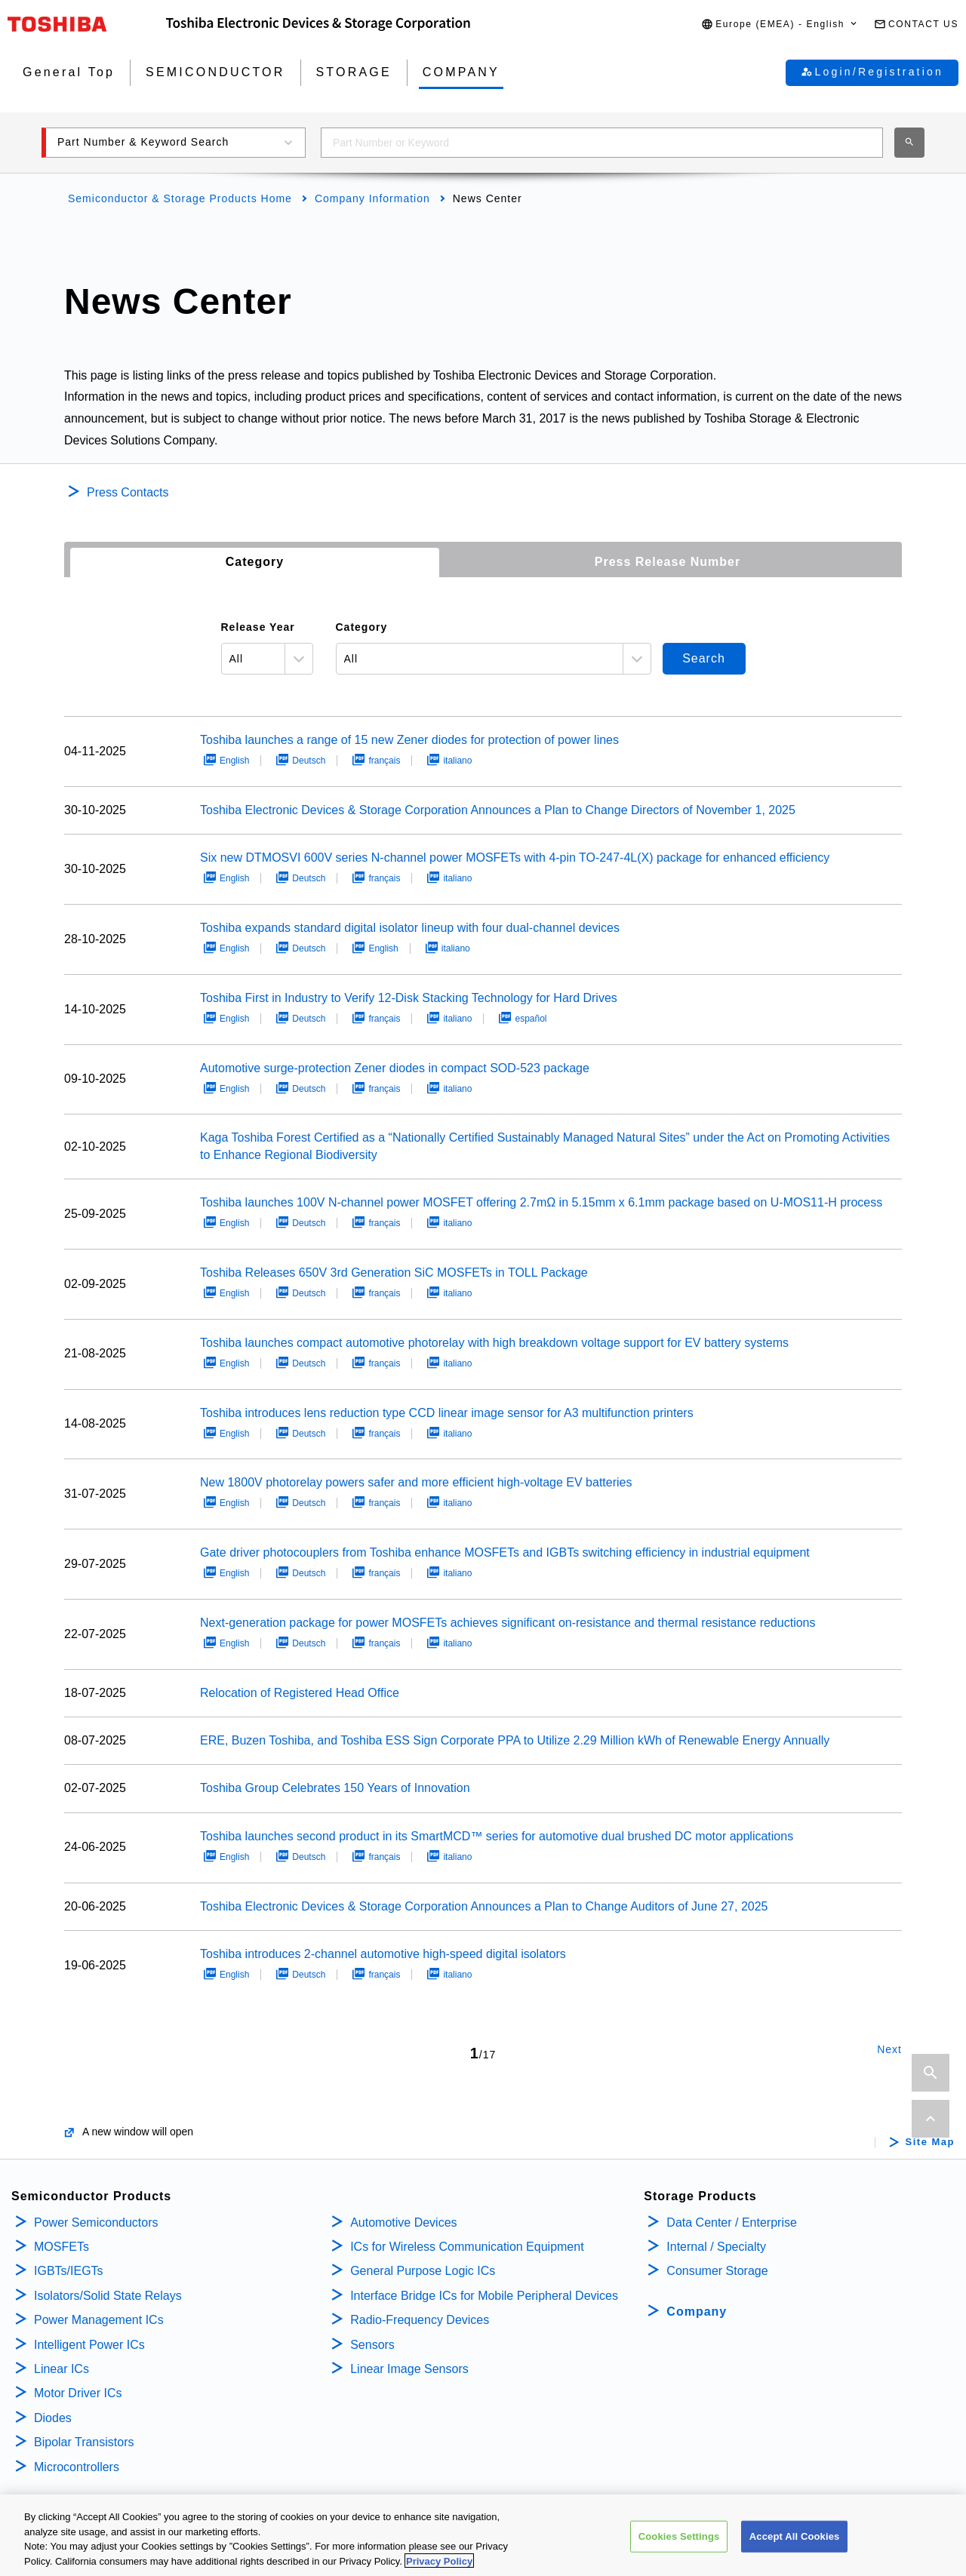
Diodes (53, 2418)
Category (255, 561)
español (530, 1018)
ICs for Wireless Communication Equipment (466, 2246)
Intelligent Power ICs (89, 2344)
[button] (780, 24)
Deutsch (308, 760)
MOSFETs (61, 2246)
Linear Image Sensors (409, 2368)
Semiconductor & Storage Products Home (180, 198)
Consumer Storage (717, 2270)
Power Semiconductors (96, 2222)
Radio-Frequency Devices (419, 2319)
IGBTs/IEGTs (68, 2270)
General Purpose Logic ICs (422, 2270)
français (384, 760)
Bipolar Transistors (84, 2442)
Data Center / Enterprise (731, 2222)
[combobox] (602, 143)
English (234, 760)
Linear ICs (61, 2368)
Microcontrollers (76, 2467)
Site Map (930, 2142)
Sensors (372, 2344)
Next (889, 2049)
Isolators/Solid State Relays (108, 2295)
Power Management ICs (99, 2319)
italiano (457, 760)
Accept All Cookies (794, 2549)
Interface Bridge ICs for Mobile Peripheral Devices (484, 2295)
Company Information (372, 198)
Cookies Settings (679, 2549)
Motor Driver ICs (78, 2393)
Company (696, 2311)
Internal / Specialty (716, 2246)
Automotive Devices (403, 2222)
